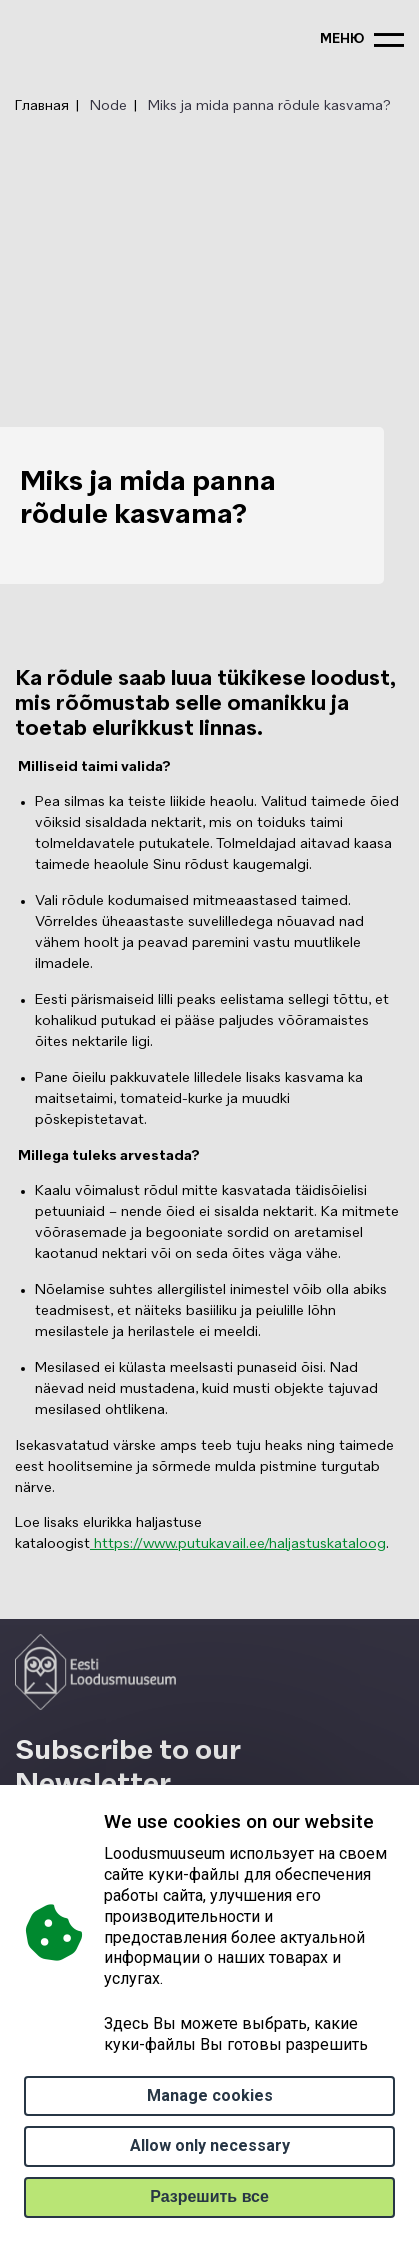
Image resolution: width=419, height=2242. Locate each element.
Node (108, 106)
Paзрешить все (209, 2196)
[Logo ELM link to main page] (95, 1672)
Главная (42, 106)
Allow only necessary (210, 2145)
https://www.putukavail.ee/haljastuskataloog (238, 1544)
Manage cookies (210, 2095)
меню (342, 39)
